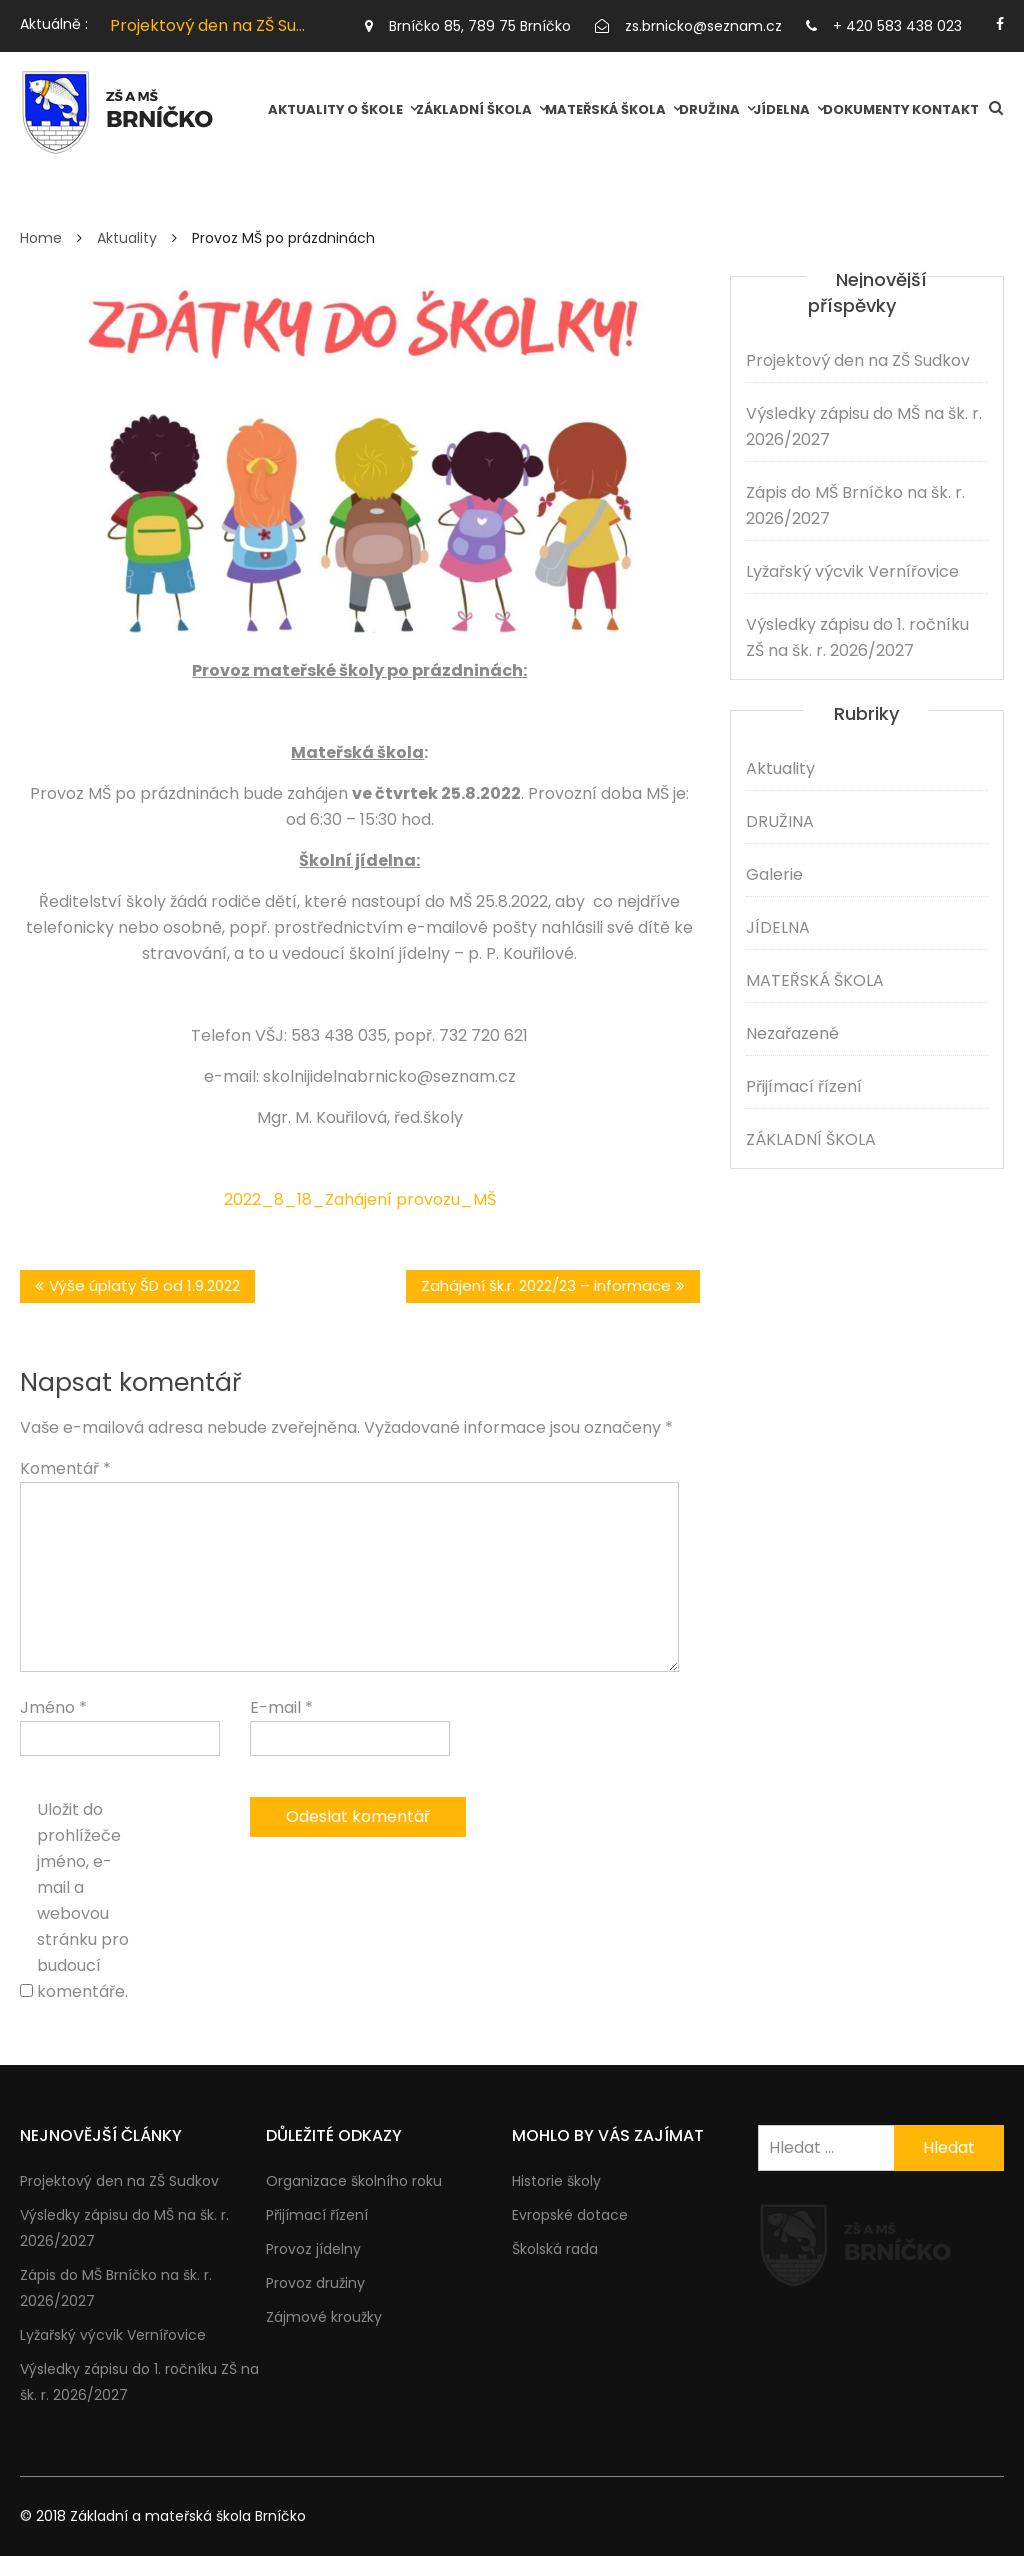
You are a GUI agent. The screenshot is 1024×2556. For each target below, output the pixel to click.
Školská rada (555, 2249)
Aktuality (306, 109)
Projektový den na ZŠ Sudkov (222, 25)
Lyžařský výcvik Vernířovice (852, 571)
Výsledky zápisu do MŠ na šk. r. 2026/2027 (864, 426)
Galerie (774, 874)
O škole (375, 109)
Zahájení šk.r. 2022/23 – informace (546, 1285)
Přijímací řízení (804, 1086)
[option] (209, 25)
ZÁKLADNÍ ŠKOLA (474, 109)
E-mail (281, 1707)
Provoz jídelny (313, 2249)
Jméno (53, 1707)
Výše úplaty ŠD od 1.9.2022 (144, 1285)
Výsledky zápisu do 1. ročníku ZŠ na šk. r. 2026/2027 (857, 637)
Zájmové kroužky (324, 2317)
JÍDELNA (781, 109)
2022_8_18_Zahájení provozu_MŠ (360, 1199)
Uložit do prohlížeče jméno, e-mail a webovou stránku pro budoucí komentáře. (83, 1900)
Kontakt (945, 109)
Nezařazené (792, 1033)
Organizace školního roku (354, 2181)
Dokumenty (866, 109)
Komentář (65, 1468)
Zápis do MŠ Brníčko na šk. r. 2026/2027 (855, 505)
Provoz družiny (315, 2283)
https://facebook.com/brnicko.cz (1000, 24)
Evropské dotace (570, 2215)
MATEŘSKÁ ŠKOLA (605, 109)
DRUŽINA (709, 109)
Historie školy (556, 2181)
